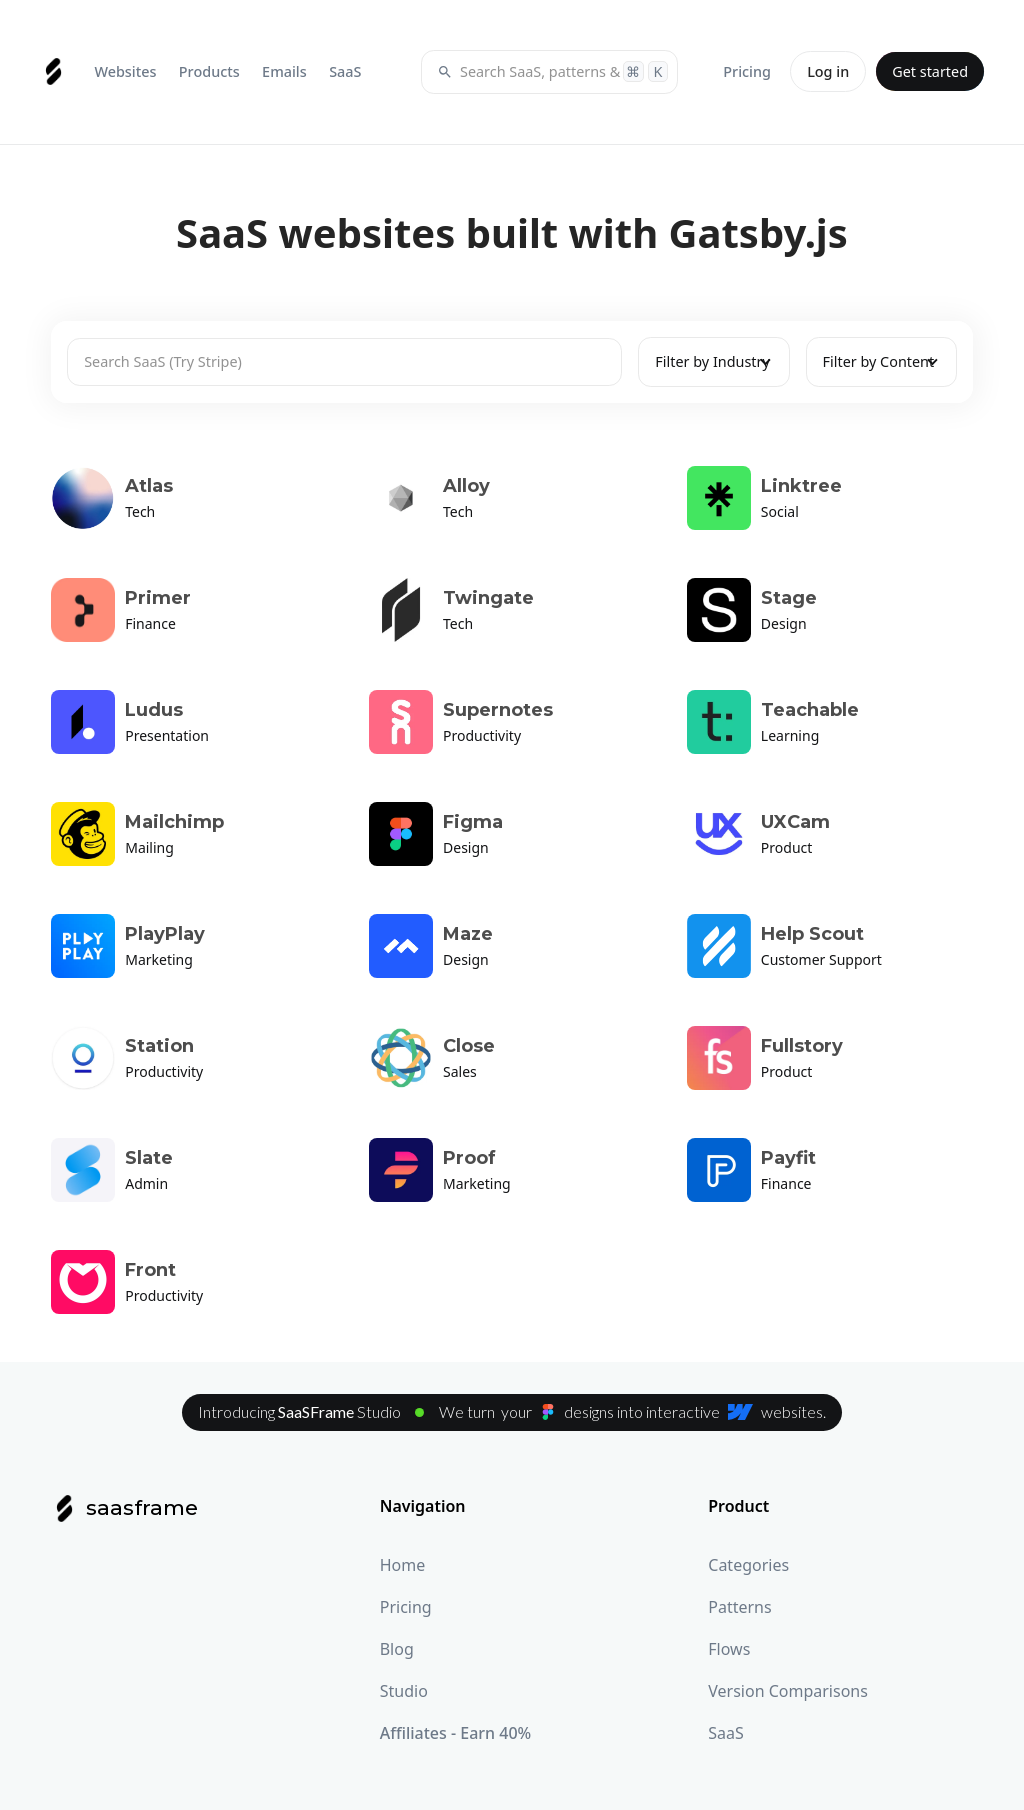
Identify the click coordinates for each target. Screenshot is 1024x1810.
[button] (125, 71)
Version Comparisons (788, 1691)
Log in (828, 71)
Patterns (739, 1607)
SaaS (726, 1733)
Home (403, 1565)
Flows (729, 1649)
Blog (397, 1649)
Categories (748, 1565)
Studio (404, 1691)
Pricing (406, 1607)
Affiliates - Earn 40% (456, 1733)
